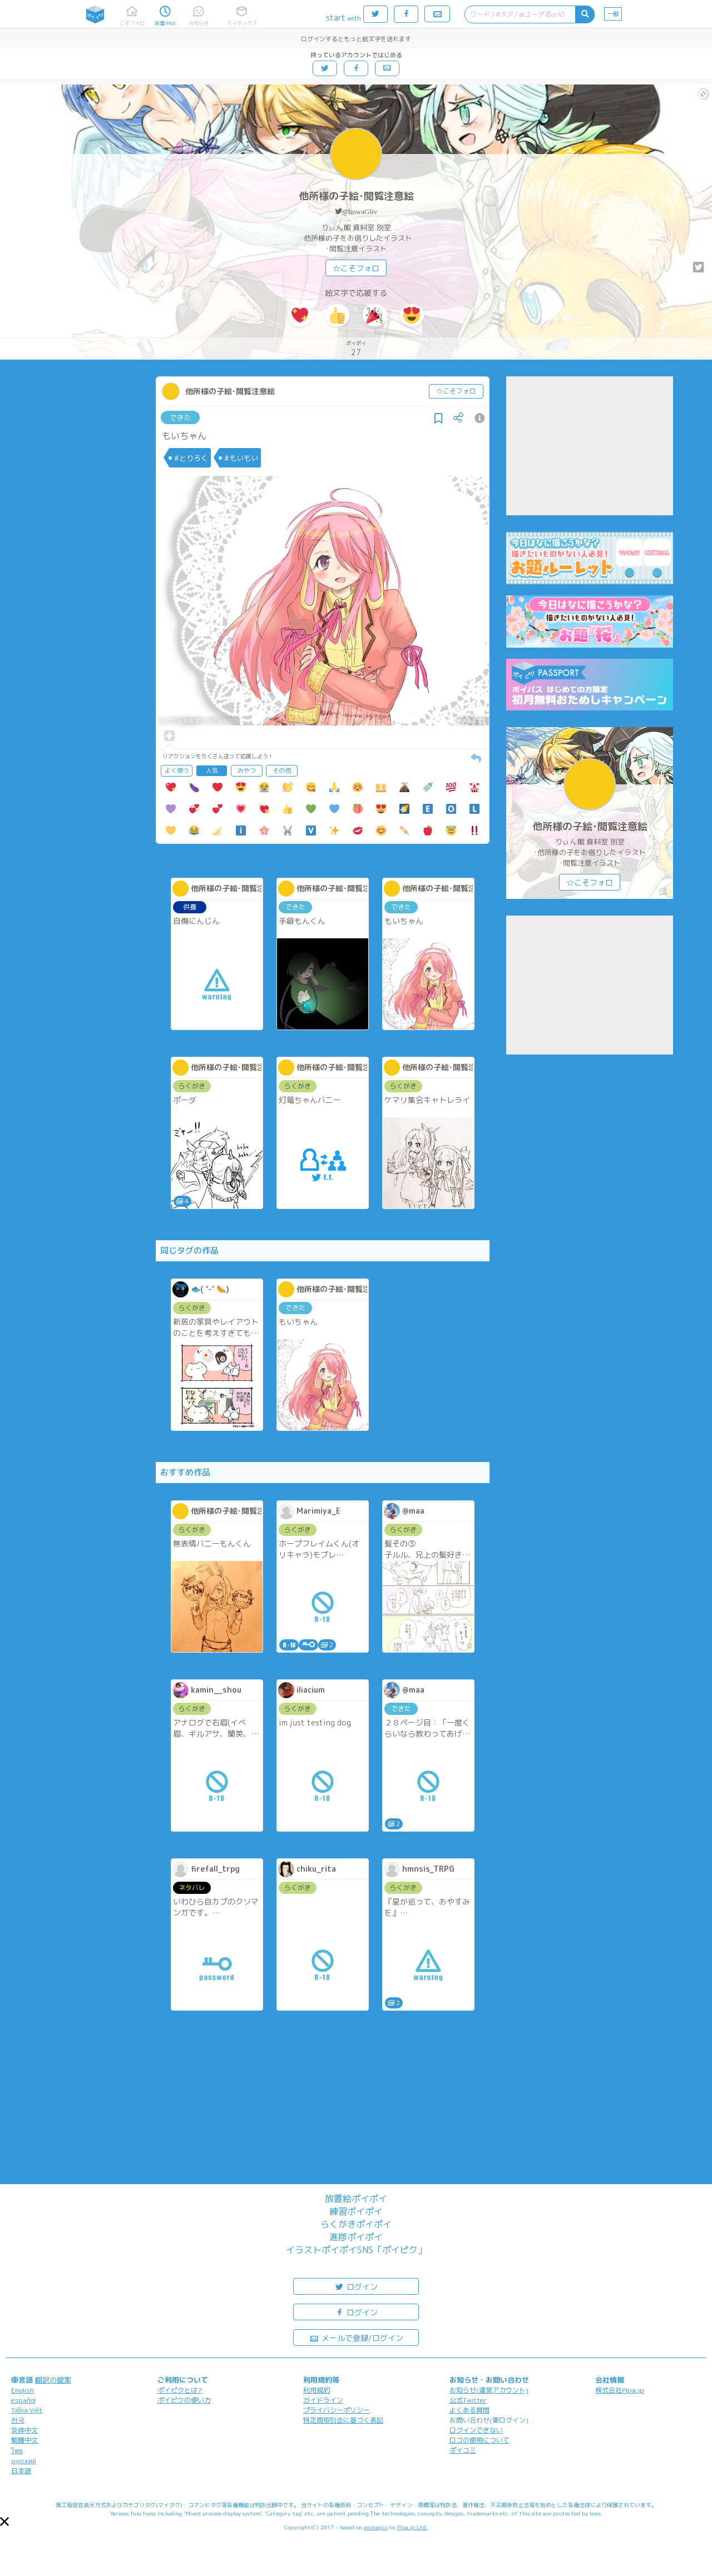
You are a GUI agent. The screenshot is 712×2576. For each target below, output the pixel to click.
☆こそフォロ (356, 268)
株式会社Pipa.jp (619, 2390)
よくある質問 (469, 2410)
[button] (4, 2521)
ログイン (356, 2286)
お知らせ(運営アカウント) (488, 2390)
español (23, 2400)
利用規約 (316, 2390)
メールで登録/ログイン (356, 2337)
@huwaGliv (359, 211)
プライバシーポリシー (336, 2410)
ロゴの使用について (479, 2440)
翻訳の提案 (53, 2380)
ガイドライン (323, 2400)
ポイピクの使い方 (184, 2400)
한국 (17, 2420)
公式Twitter (468, 2400)
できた (180, 417)
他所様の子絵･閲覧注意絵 (356, 196)
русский (23, 2460)
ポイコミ (462, 2450)
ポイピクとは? (179, 2390)
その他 (282, 770)
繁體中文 (24, 2440)
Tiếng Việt (26, 2410)
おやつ (247, 770)
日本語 (21, 2470)
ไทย (17, 2450)
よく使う (177, 770)
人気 (212, 770)
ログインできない (476, 2430)
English (22, 2390)
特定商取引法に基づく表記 (343, 2420)
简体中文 (24, 2430)
